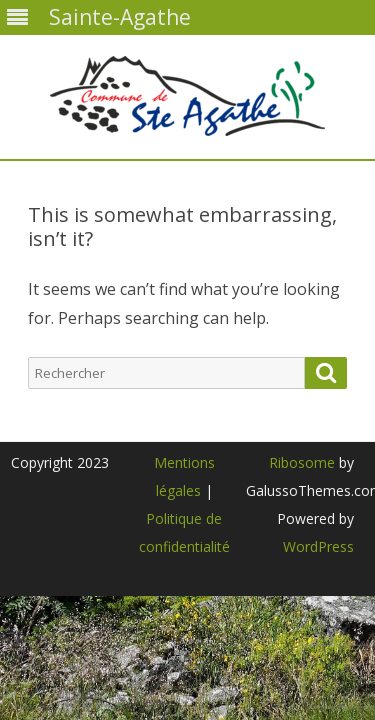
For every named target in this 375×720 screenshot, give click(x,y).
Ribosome (302, 462)
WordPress (318, 546)
